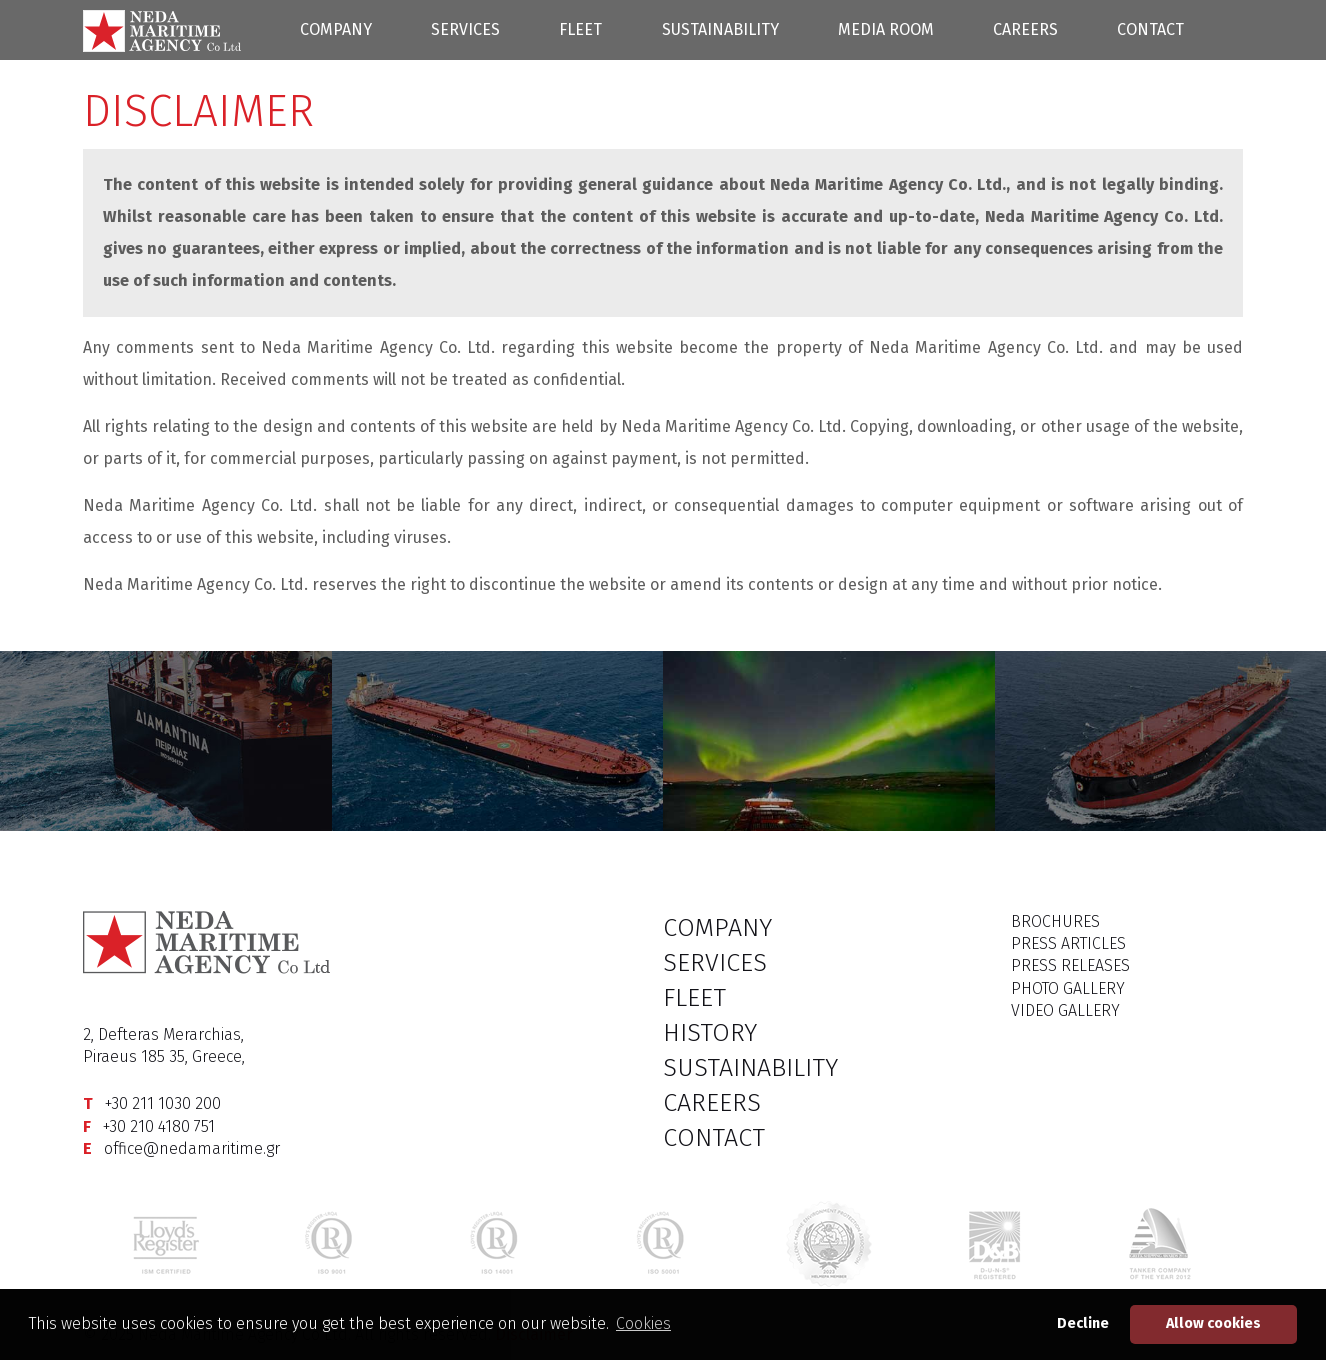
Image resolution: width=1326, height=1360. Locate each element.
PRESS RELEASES (1070, 965)
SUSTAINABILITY (720, 29)
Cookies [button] (643, 1323)
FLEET (580, 29)
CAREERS (1025, 29)
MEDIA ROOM (886, 29)
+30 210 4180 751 (159, 1126)
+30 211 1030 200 (163, 1103)
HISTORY (710, 1033)
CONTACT (1150, 29)
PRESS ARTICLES (1068, 943)
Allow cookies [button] (1213, 1323)
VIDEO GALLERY (1065, 1010)
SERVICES (465, 29)
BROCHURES (1055, 921)
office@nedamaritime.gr (192, 1148)
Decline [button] (1083, 1323)
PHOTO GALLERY (1068, 988)
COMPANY (336, 29)
